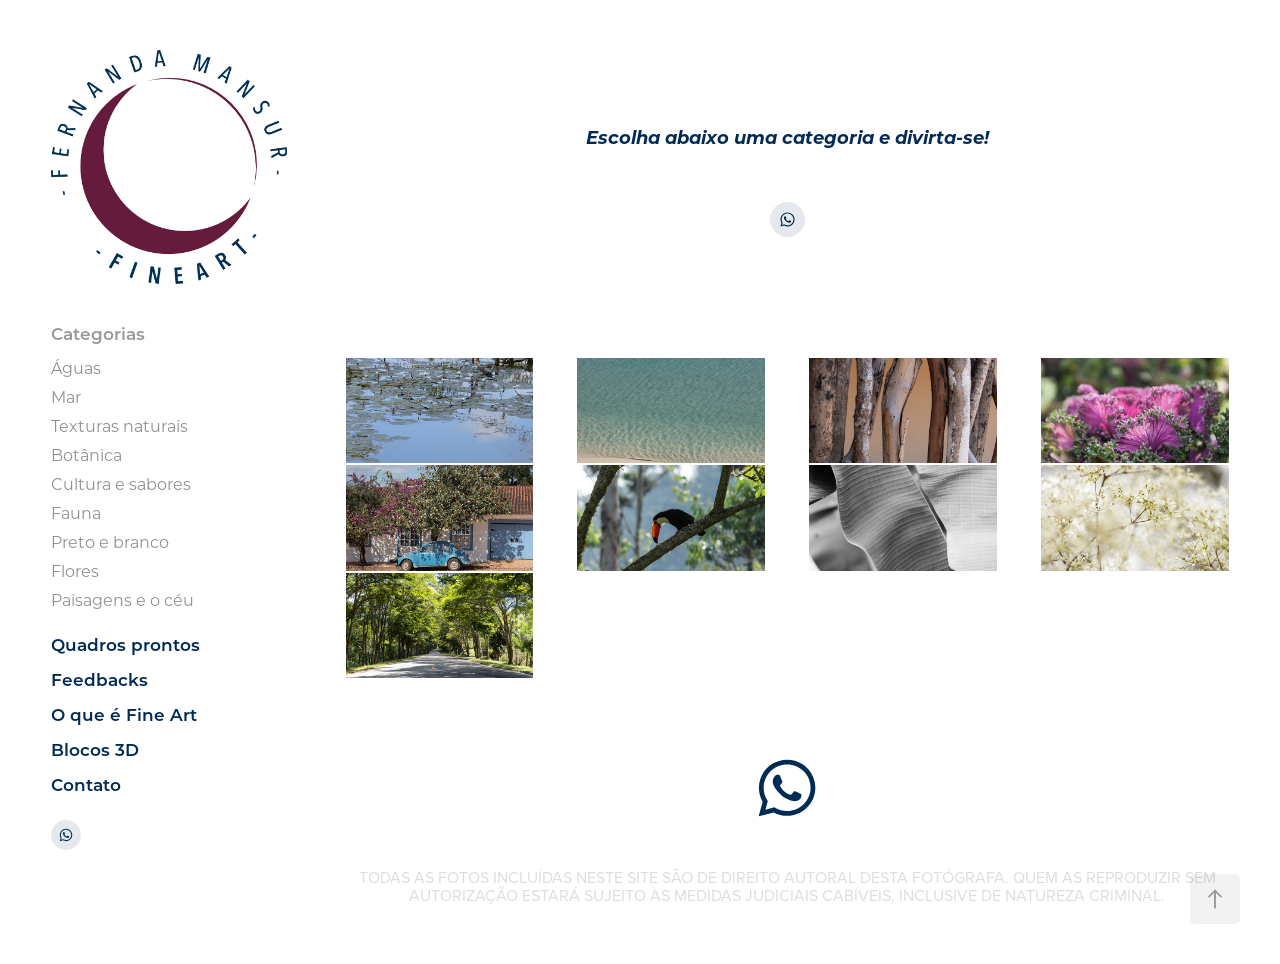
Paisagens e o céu (122, 599)
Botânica (86, 454)
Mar (66, 396)
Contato (86, 784)
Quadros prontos (125, 644)
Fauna (76, 512)
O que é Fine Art (124, 714)
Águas (76, 367)
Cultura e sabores (121, 483)
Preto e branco (110, 541)
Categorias (98, 333)
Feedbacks (99, 679)
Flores (75, 570)
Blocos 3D (95, 749)
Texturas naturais (119, 425)
